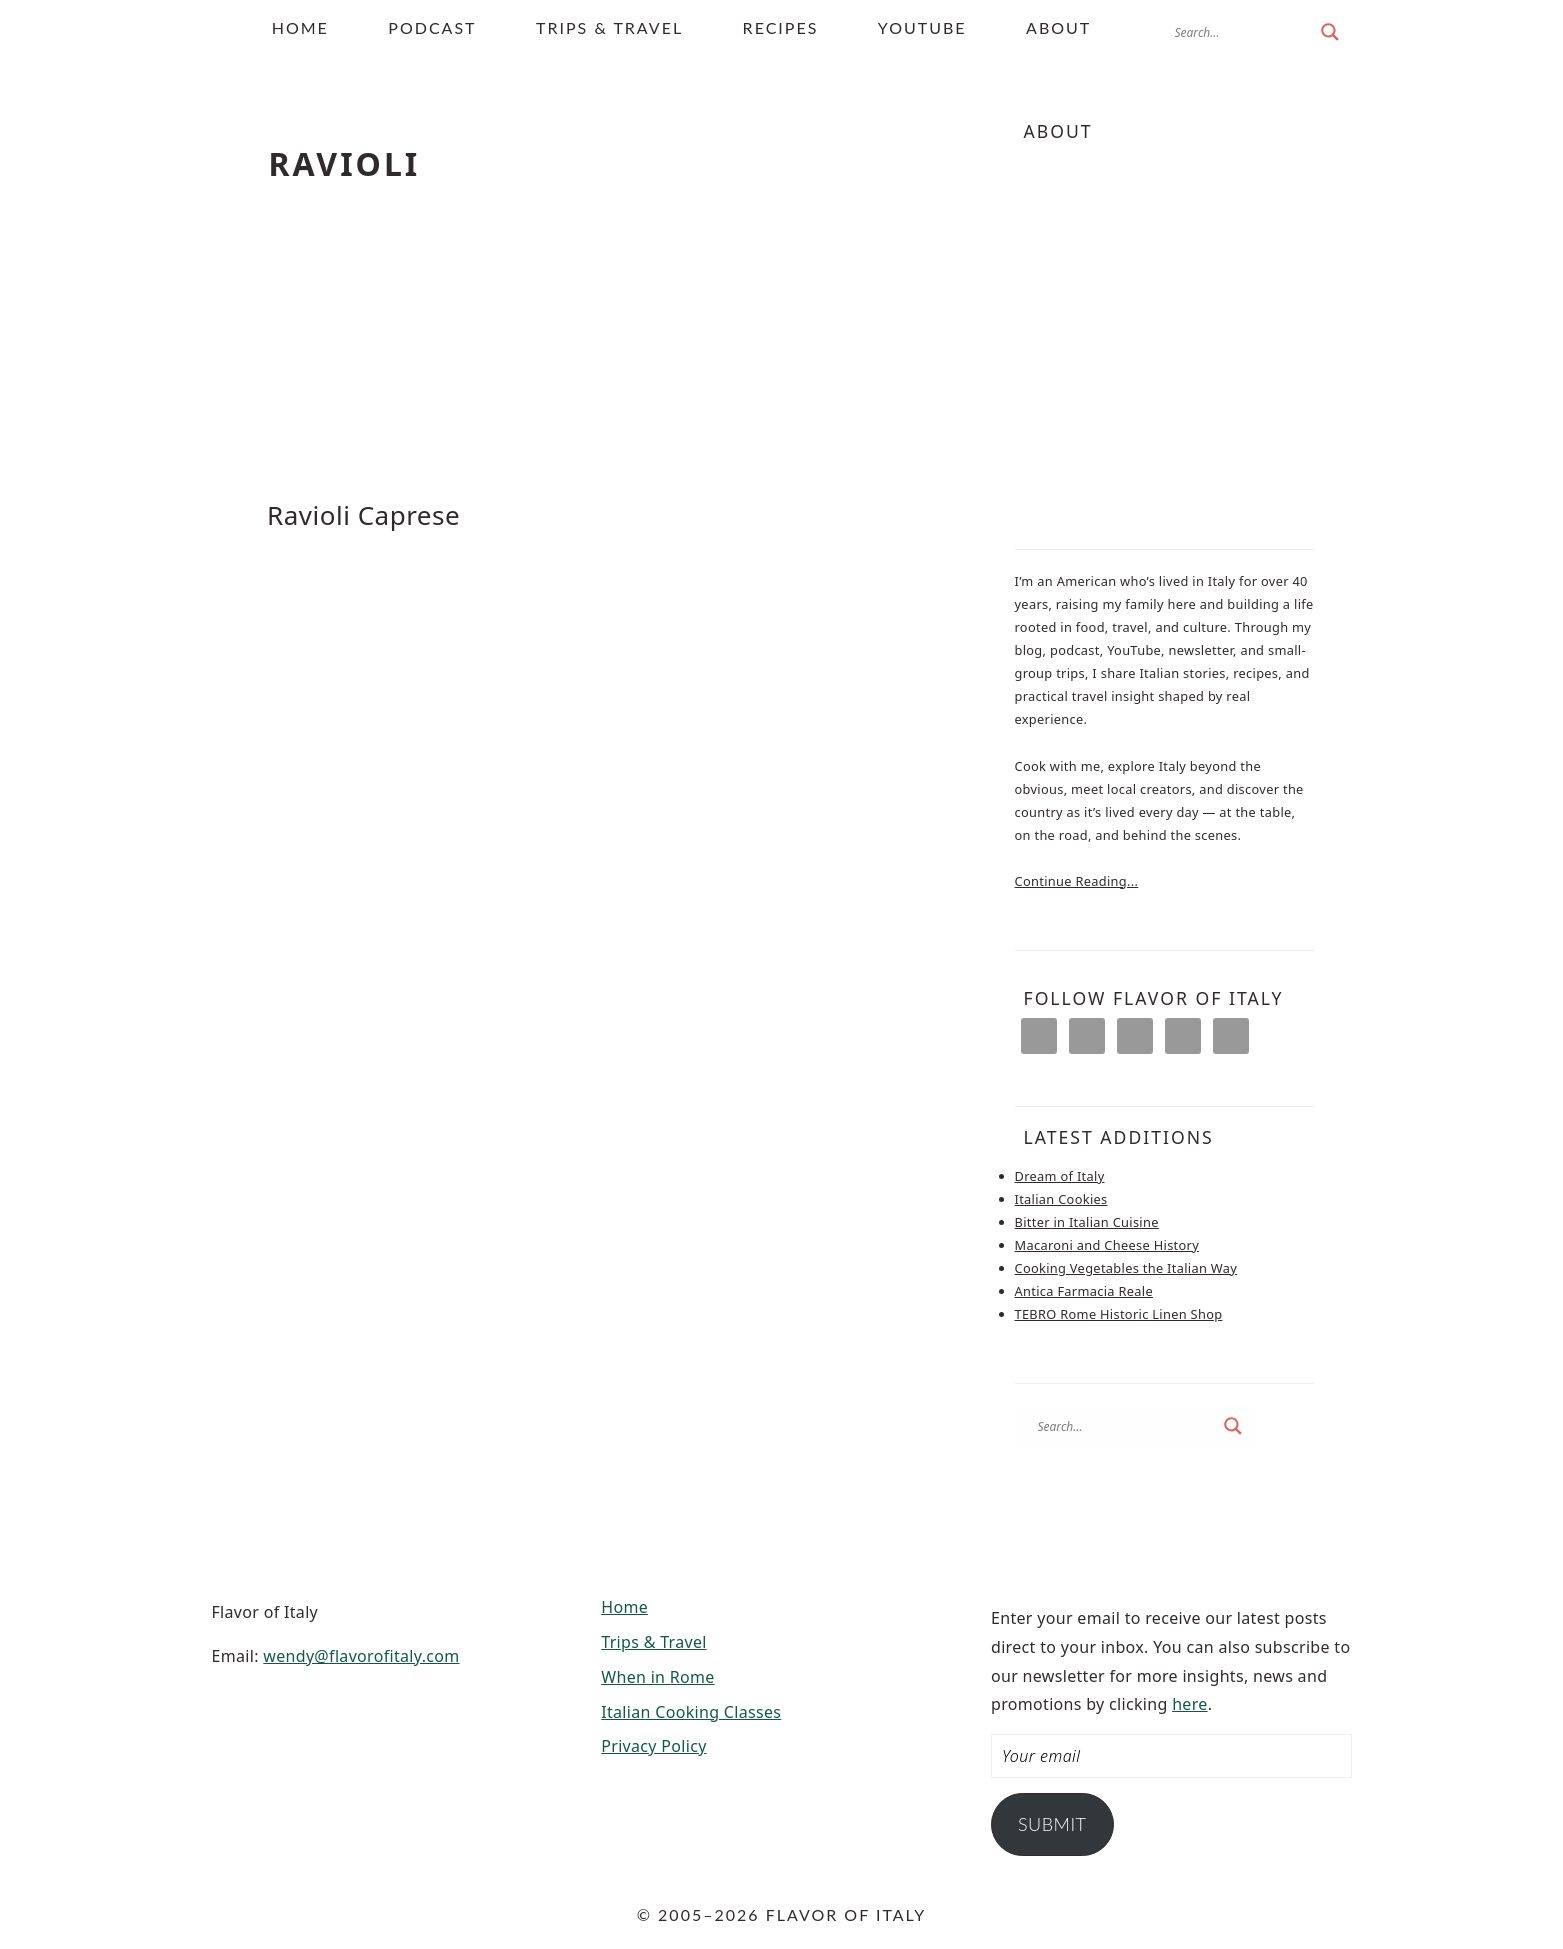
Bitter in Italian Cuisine (1087, 1222)
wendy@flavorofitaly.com (361, 1656)
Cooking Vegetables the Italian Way (1126, 1268)
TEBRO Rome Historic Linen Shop (1119, 1314)
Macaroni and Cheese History (1107, 1245)
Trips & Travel (654, 1642)
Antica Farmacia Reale (1084, 1291)
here (1190, 1704)
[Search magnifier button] (1330, 32)
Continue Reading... (1077, 881)
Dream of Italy (1060, 1176)
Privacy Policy (653, 1746)
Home (624, 1607)
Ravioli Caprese (363, 515)
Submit (1052, 1824)
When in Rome (657, 1677)
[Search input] (1243, 32)
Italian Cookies (1061, 1199)
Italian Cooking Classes (691, 1712)
